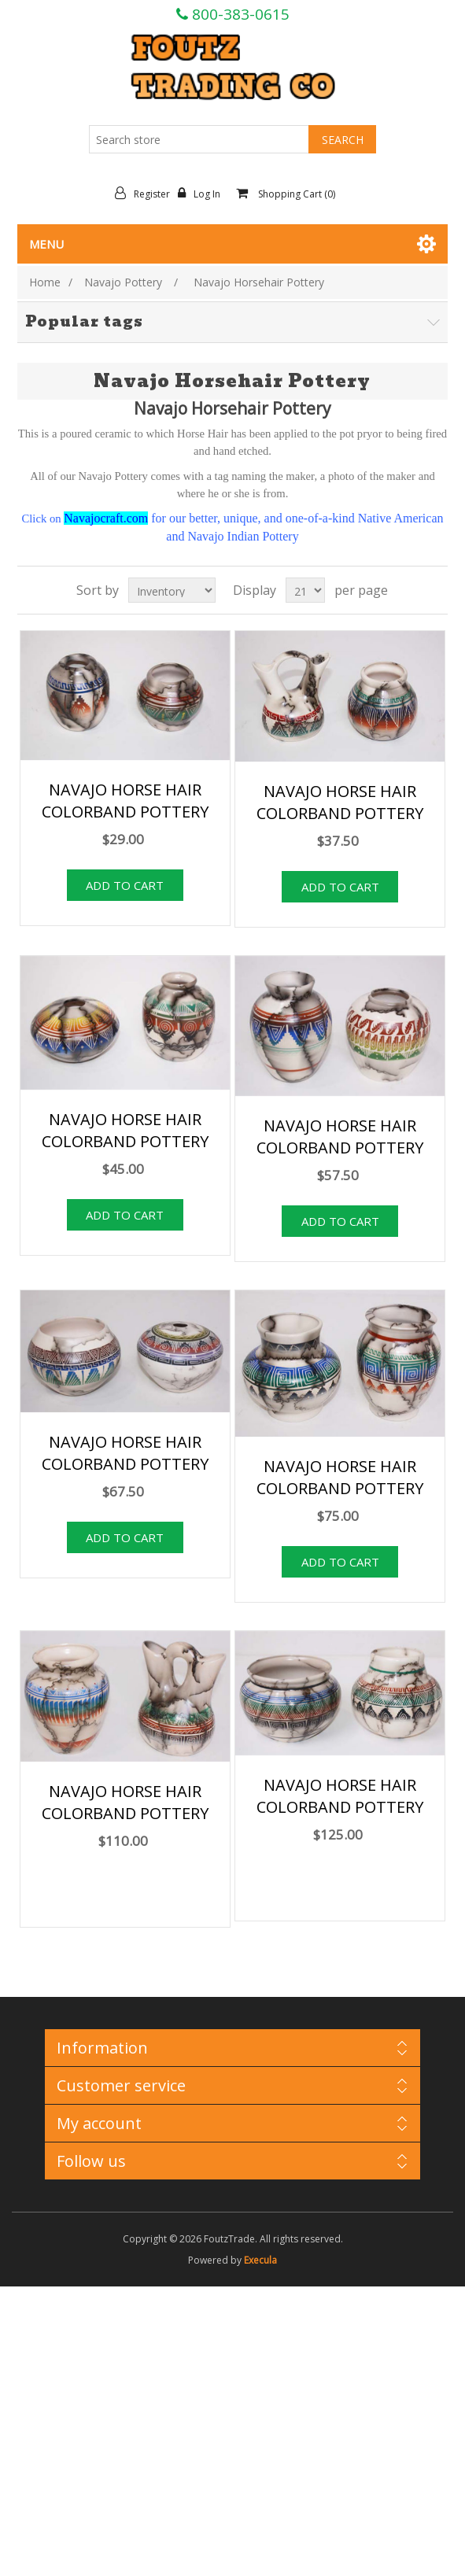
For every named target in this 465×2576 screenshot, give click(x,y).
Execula (260, 2260)
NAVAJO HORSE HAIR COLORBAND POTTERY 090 (339, 1488)
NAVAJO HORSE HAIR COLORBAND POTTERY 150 (339, 1807)
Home (45, 282)
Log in (203, 193)
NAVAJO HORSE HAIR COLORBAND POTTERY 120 (125, 1813)
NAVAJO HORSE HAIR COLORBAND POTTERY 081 (125, 1464)
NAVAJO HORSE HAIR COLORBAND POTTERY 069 (339, 1147)
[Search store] (199, 139)
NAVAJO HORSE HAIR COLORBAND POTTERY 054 (125, 1141)
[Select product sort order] (172, 590)
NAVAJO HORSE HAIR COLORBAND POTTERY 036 (125, 811)
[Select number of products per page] (305, 590)
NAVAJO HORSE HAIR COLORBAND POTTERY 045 (339, 813)
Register (146, 193)
